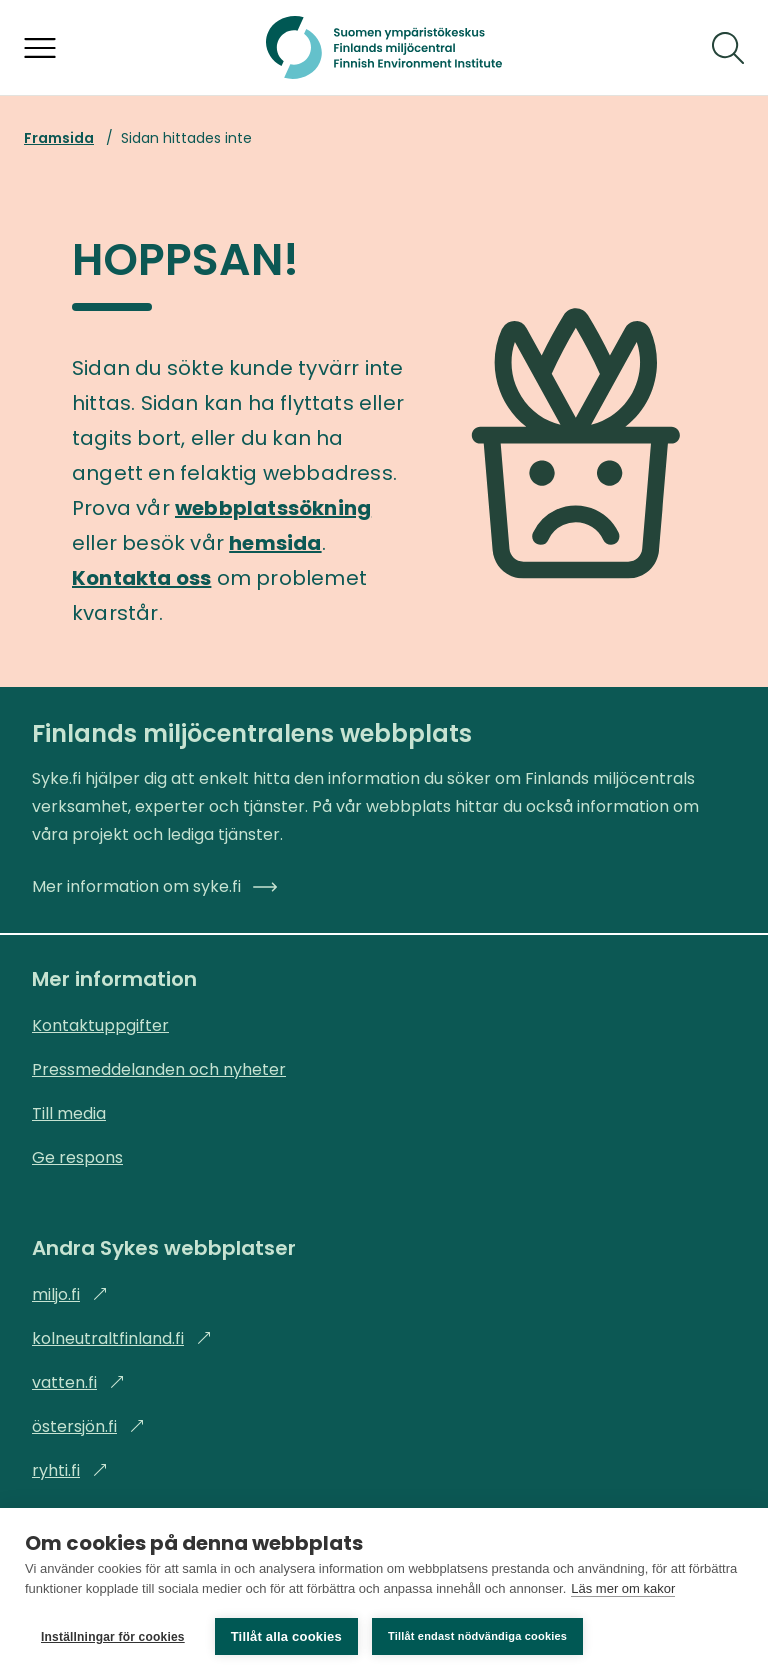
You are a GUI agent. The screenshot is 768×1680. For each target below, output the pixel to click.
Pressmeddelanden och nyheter (159, 1069)
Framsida (59, 138)
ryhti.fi (70, 1470)
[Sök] (728, 48)
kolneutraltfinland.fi (122, 1338)
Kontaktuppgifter (100, 1025)
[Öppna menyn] (40, 48)
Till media (69, 1113)
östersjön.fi (88, 1426)
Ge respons (77, 1157)
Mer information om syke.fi (154, 886)
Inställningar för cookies (113, 1637)
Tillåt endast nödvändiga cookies (477, 1636)
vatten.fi (78, 1382)
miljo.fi (70, 1294)
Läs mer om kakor (623, 1588)
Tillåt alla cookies (286, 1636)
